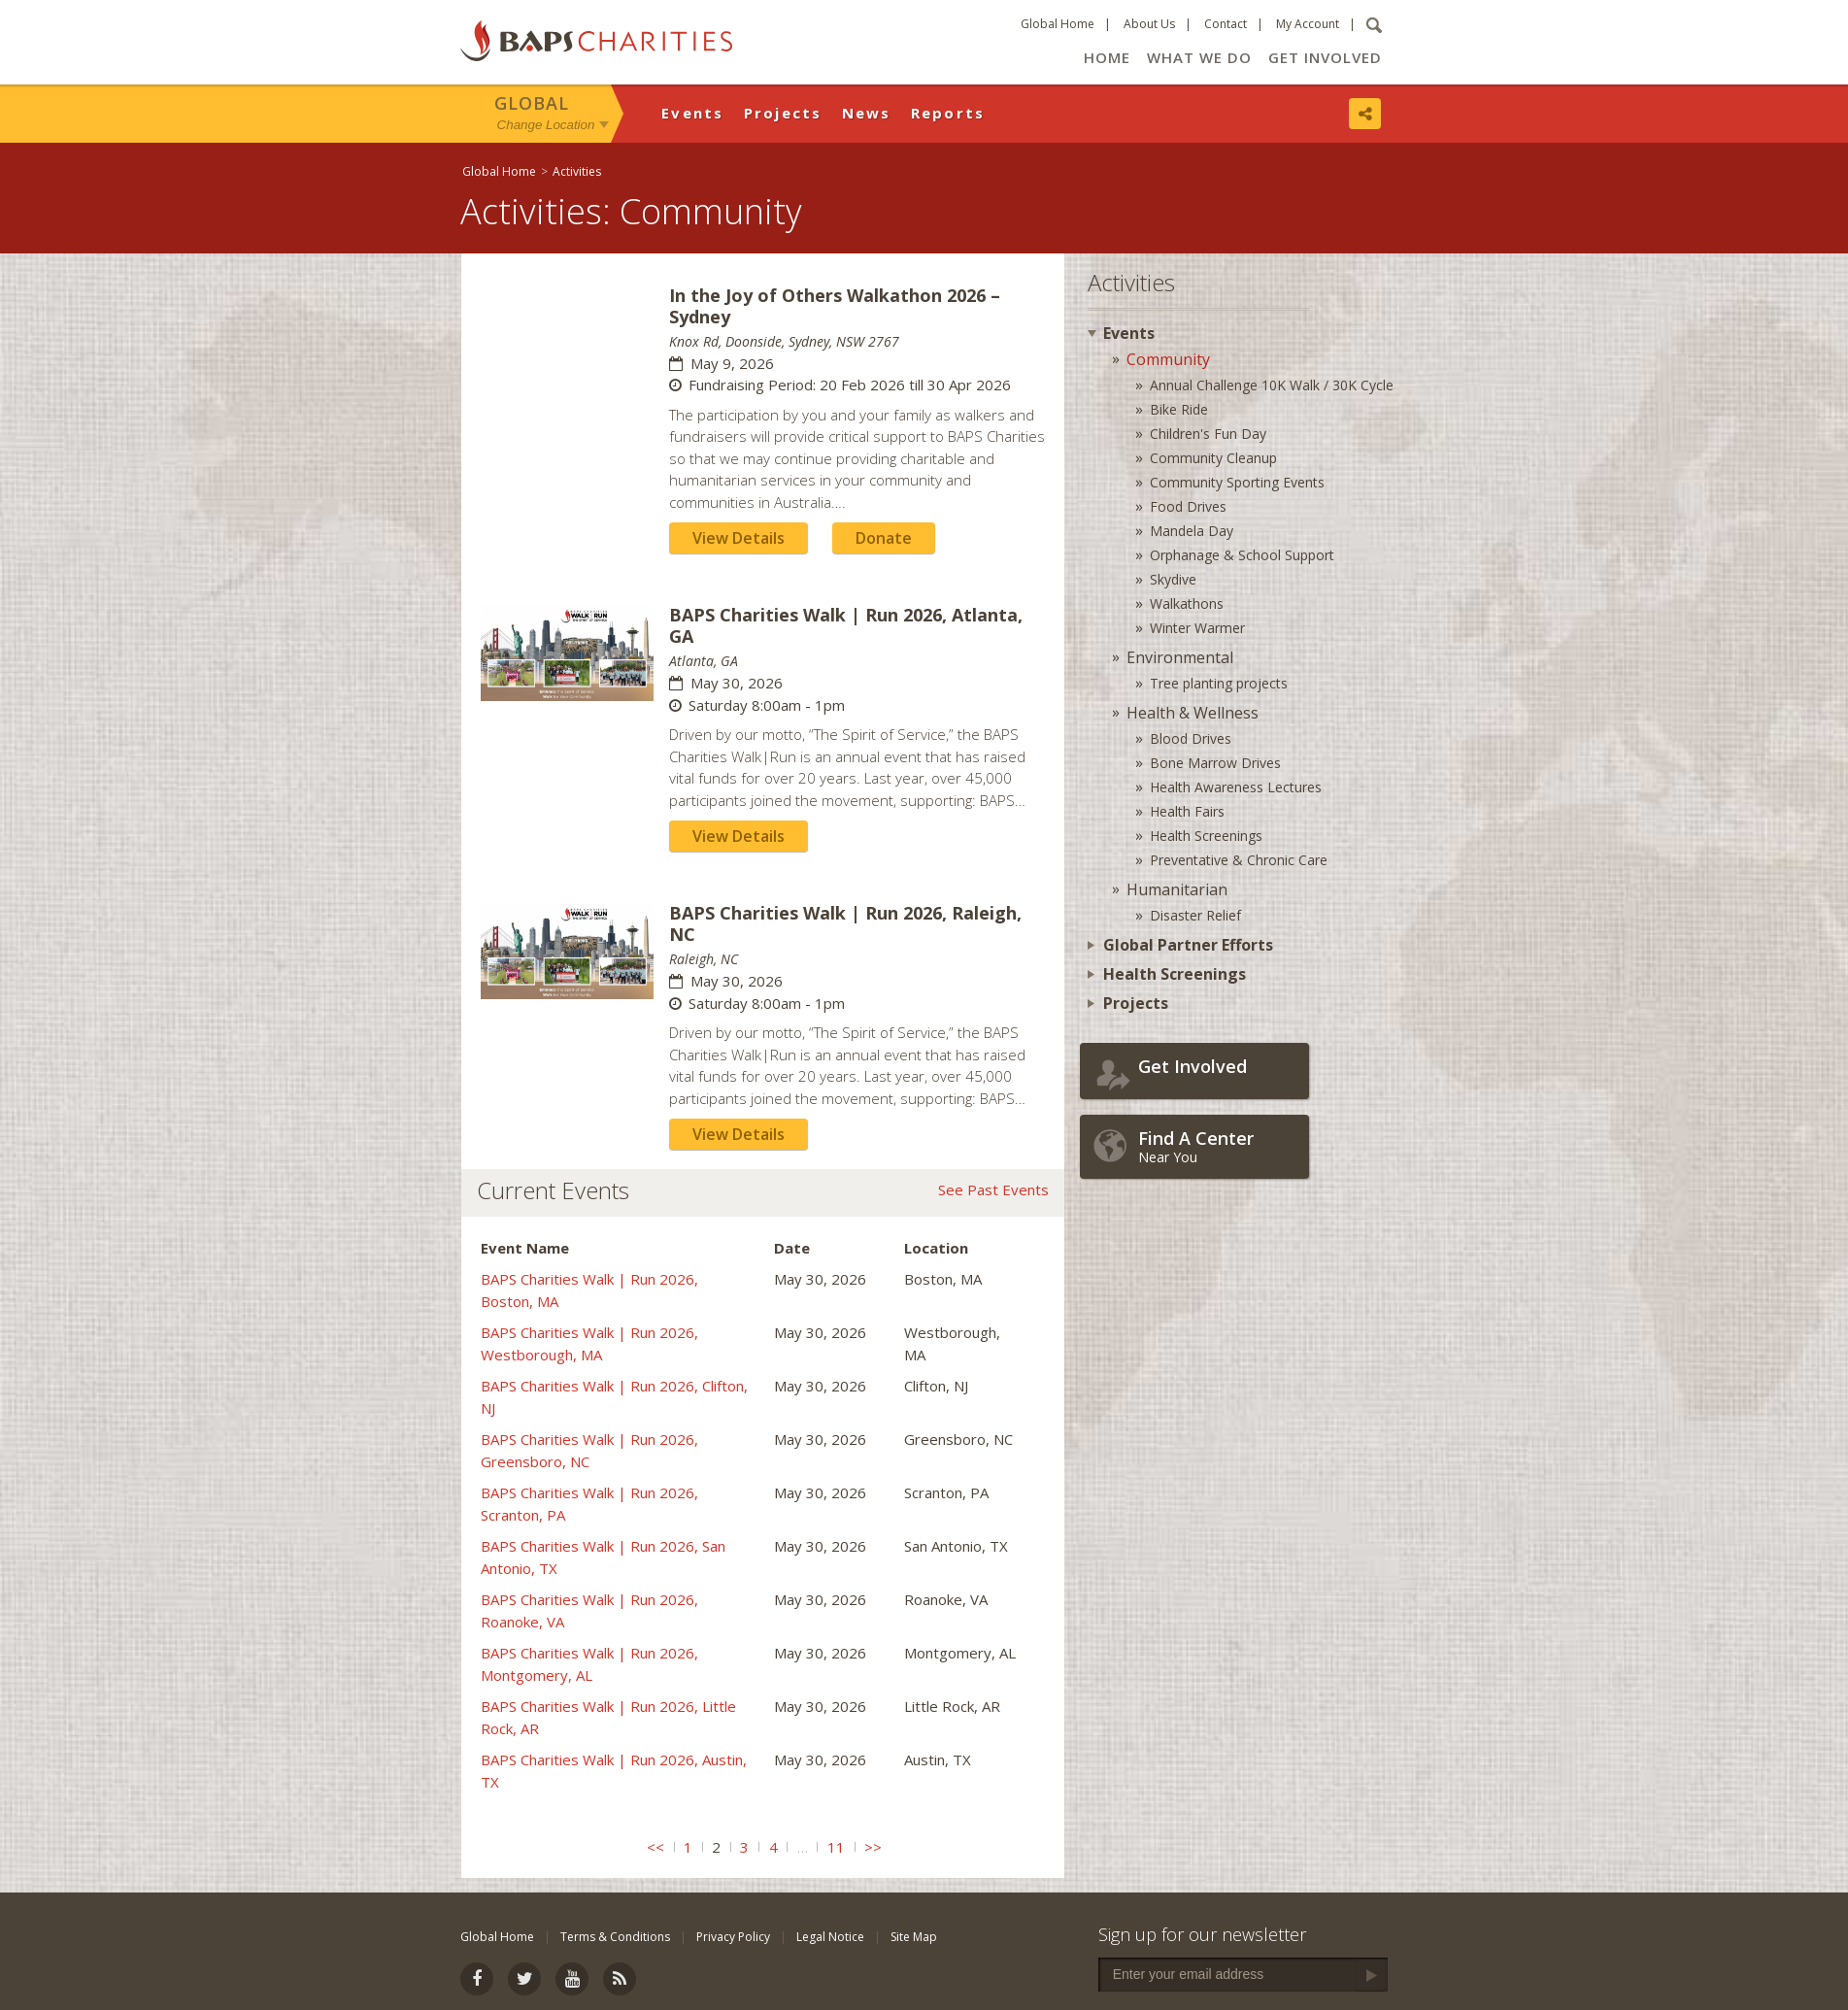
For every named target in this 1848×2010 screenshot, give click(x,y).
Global (531, 103)
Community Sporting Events (1237, 482)
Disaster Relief (1195, 915)
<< (655, 1847)
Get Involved (1325, 57)
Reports (948, 112)
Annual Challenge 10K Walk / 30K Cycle (1272, 385)
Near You (1218, 1146)
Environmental (1179, 657)
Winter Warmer (1197, 628)
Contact (1225, 24)
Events (692, 112)
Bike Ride (1179, 409)
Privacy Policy (733, 1936)
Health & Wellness (1192, 712)
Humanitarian (1176, 889)
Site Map (913, 1936)
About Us (1149, 24)
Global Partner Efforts (1188, 944)
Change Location (546, 124)
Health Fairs (1187, 811)
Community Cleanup (1213, 458)
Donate (884, 538)
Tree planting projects (1219, 683)
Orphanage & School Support (1242, 555)
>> (873, 1847)
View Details (738, 538)
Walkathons (1187, 603)
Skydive (1173, 579)
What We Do (1199, 57)
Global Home (1057, 24)
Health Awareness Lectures (1236, 787)
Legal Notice (830, 1936)
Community (1168, 359)
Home (1107, 57)
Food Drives (1188, 506)
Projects (783, 112)
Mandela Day (1191, 530)
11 (836, 1847)
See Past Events (993, 1189)
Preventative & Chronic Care (1238, 860)
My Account (1307, 24)
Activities (577, 171)
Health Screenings (1206, 835)
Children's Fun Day (1208, 433)
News (866, 112)
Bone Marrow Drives (1215, 763)
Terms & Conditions (615, 1936)
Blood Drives (1190, 738)
